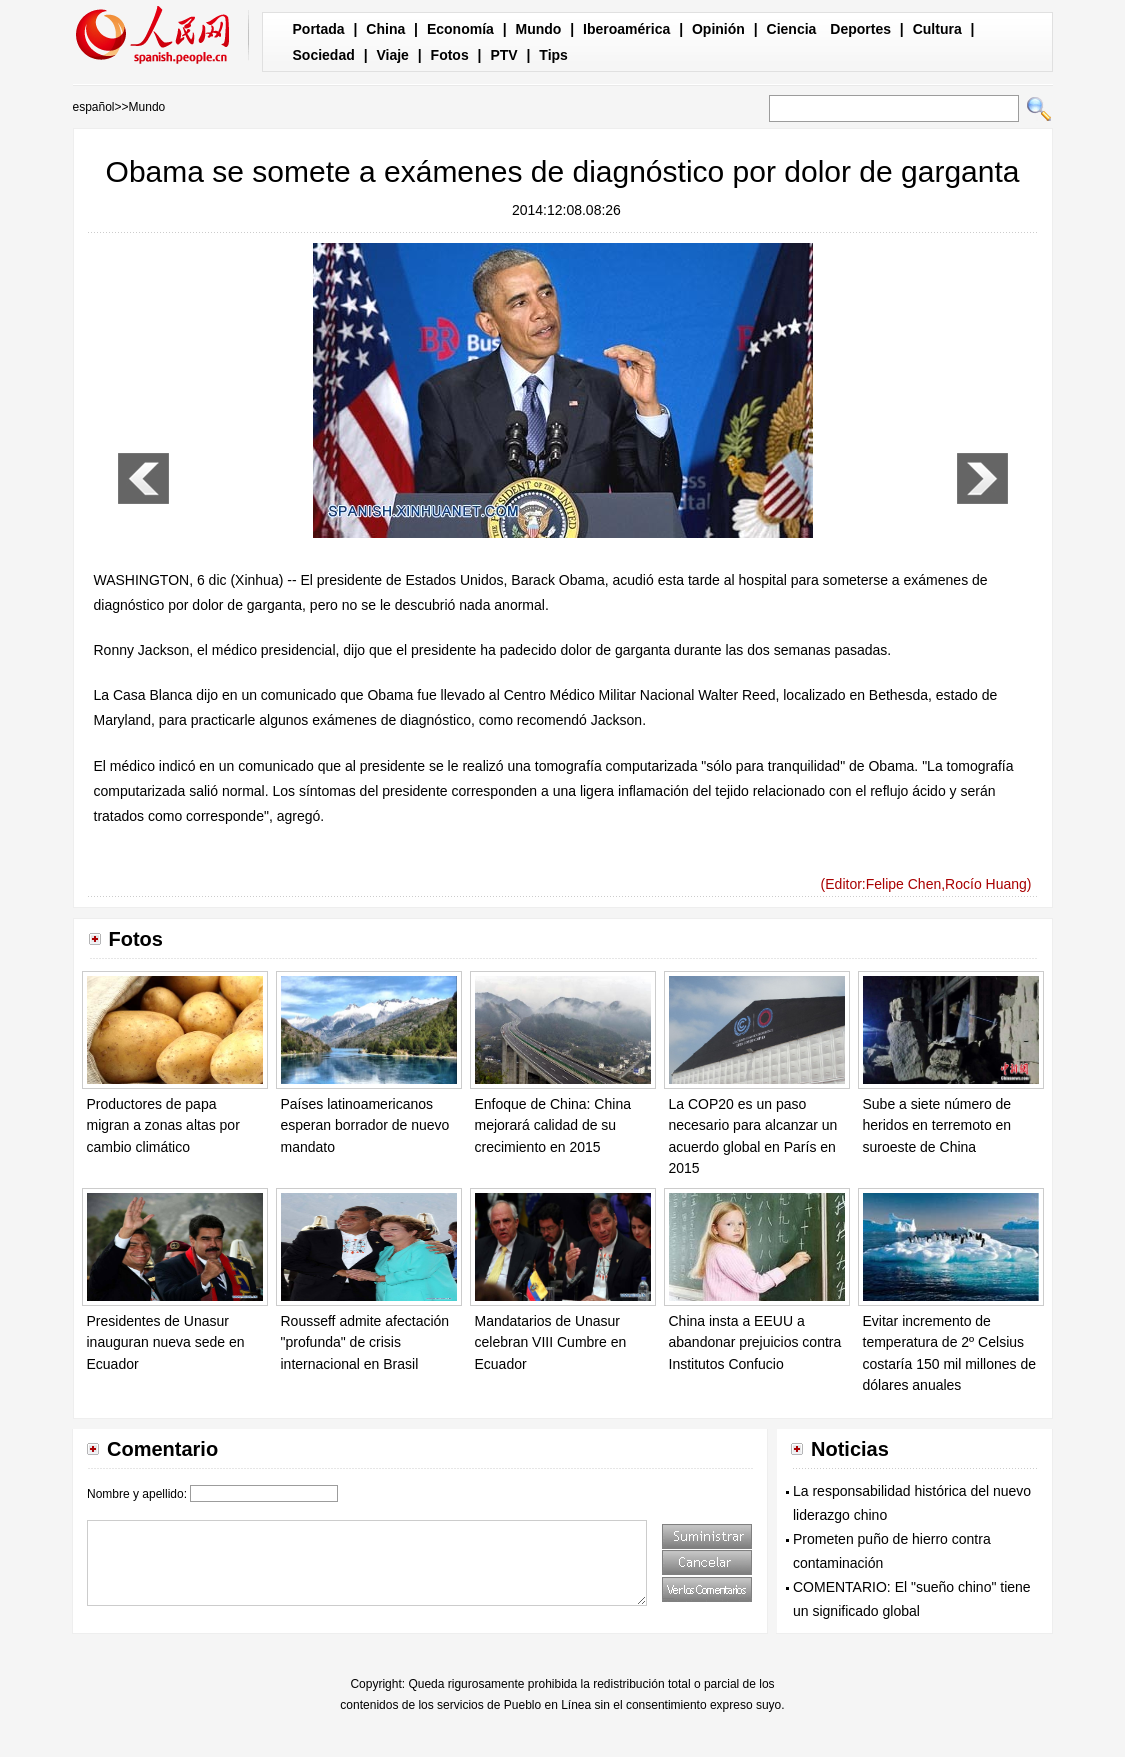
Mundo (539, 29)
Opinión (718, 29)
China (385, 29)
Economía (460, 29)
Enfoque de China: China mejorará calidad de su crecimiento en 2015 (553, 1125)
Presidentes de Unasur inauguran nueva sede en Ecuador (166, 1342)
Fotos (450, 55)
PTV (503, 55)
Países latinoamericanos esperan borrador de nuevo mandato (365, 1125)
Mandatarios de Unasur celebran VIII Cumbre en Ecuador (551, 1342)
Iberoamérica (626, 29)
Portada (319, 29)
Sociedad (324, 55)
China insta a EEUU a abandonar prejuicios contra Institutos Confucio (755, 1342)
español (94, 107)
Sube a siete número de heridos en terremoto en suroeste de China (937, 1125)
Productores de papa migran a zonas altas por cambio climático (163, 1125)
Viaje (392, 55)
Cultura (937, 29)
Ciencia (792, 29)
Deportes (860, 29)
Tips (553, 55)
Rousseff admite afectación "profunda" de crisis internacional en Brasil (365, 1342)
